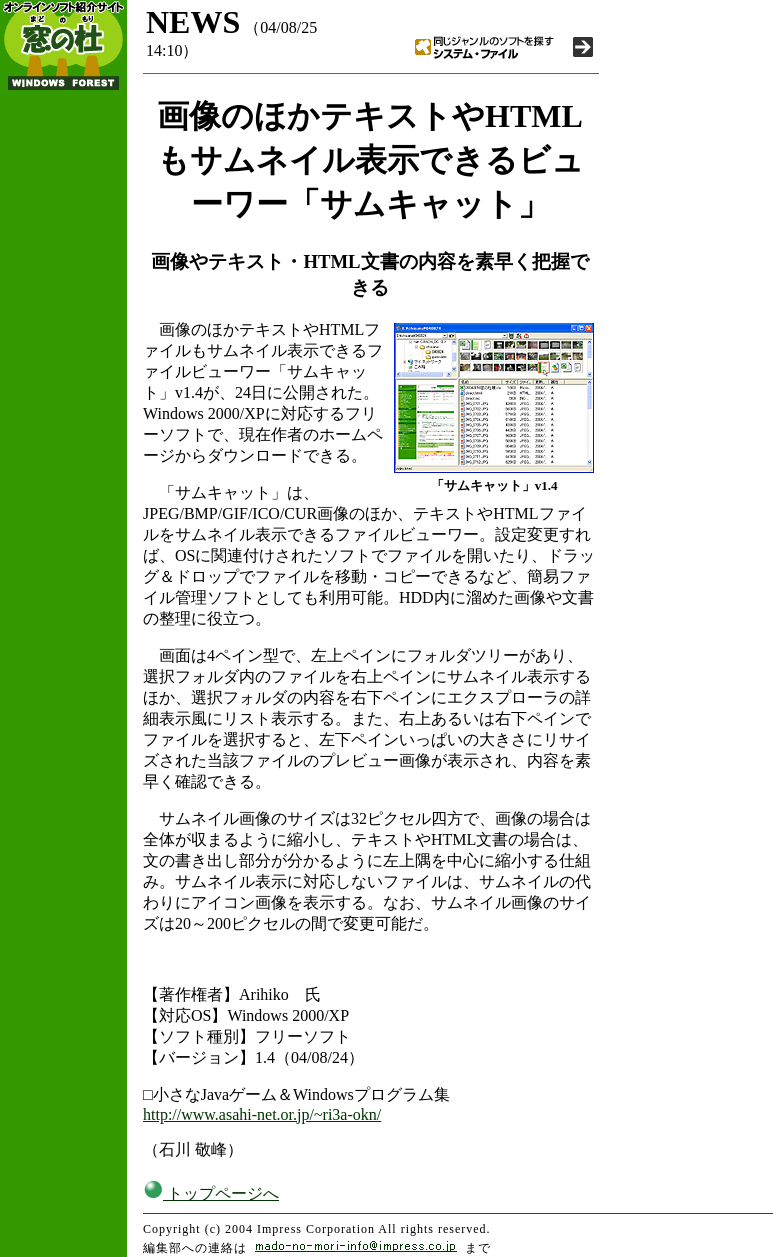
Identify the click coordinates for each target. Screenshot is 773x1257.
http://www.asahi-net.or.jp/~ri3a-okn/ (262, 1114)
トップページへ (211, 1193)
